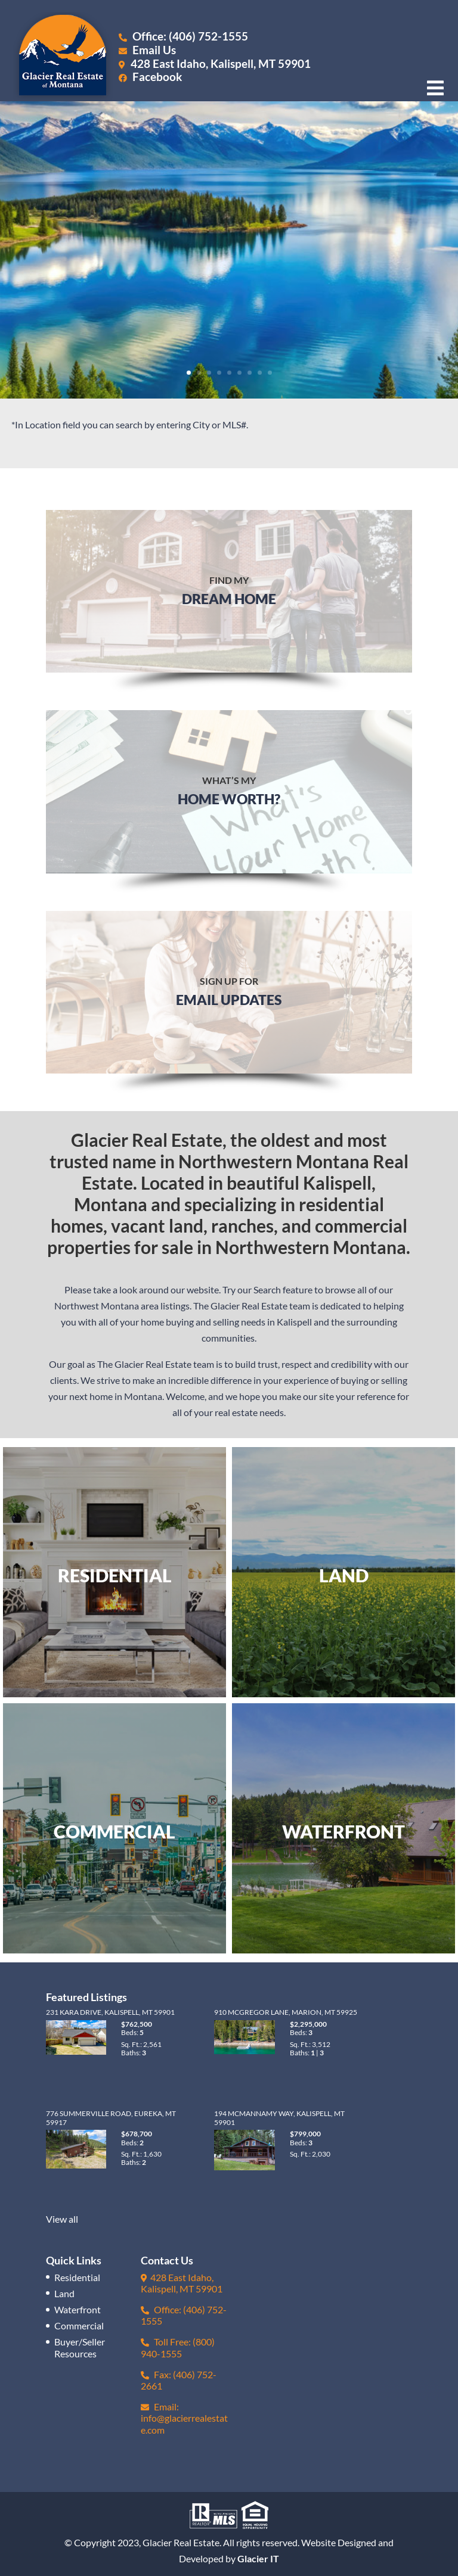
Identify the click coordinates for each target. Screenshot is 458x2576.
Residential (77, 2277)
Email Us (147, 50)
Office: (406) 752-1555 (183, 36)
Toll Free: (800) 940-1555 (178, 2347)
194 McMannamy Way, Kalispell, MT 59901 (279, 2117)
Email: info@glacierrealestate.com (184, 2418)
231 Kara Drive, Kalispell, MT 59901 (110, 2012)
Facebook (150, 76)
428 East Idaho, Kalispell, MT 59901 (221, 63)
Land (64, 2293)
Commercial (79, 2325)
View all (62, 2219)
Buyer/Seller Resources (79, 2347)
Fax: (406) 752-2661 (178, 2380)
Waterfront (77, 2309)
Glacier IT (258, 2558)
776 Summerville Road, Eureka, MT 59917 (111, 2117)
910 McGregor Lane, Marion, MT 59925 (285, 2012)
